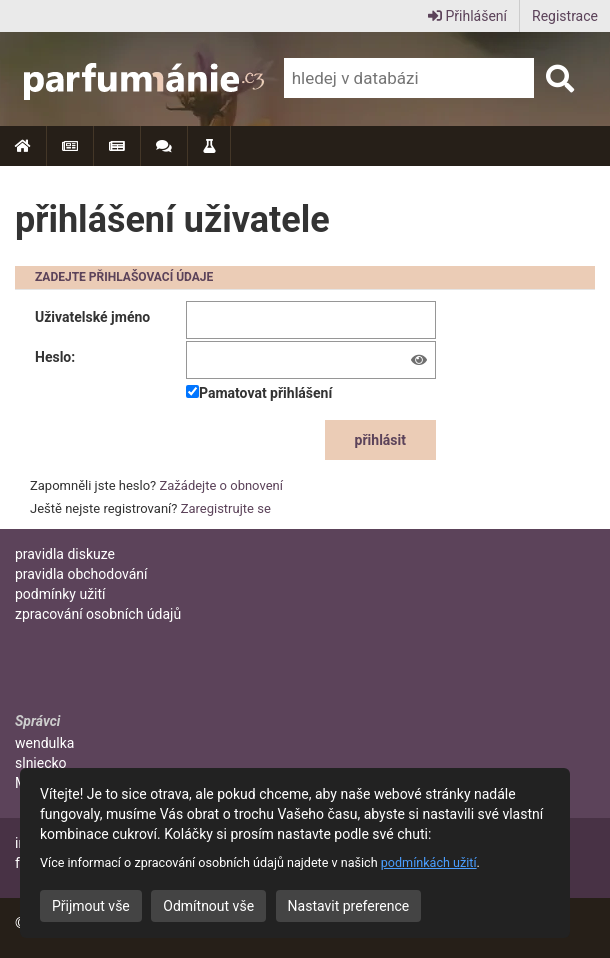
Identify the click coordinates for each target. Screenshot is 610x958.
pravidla (65, 554)
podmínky (60, 594)
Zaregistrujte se (226, 508)
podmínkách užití (429, 862)
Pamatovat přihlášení (259, 393)
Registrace (565, 16)
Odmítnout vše (208, 906)
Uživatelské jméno (92, 317)
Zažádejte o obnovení (221, 485)
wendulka (44, 743)
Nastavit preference (349, 906)
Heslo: (55, 357)
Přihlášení (467, 16)
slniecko (41, 763)
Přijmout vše (91, 906)
